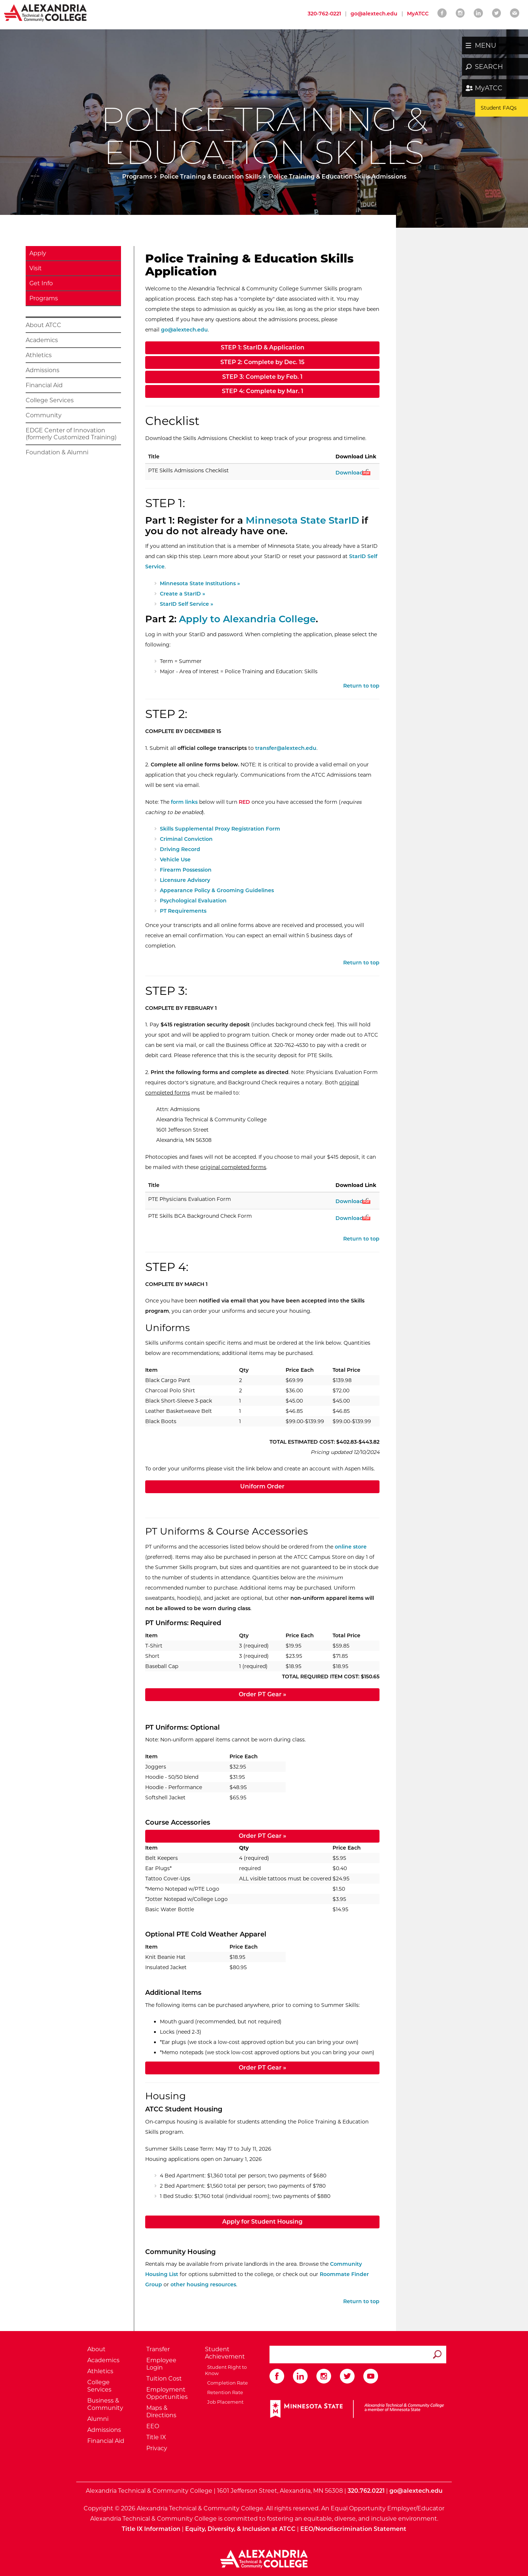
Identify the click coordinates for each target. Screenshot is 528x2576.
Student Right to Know (226, 2370)
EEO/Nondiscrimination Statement (353, 2528)
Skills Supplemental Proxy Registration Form (220, 828)
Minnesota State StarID (302, 520)
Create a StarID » (182, 593)
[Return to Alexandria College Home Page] (45, 12)
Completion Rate (226, 2383)
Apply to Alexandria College (247, 619)
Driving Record (180, 849)
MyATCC (488, 88)
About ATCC (43, 325)
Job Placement (224, 2402)
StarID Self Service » (186, 604)
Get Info (41, 283)
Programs (137, 176)
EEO (152, 2426)
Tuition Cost (164, 2378)
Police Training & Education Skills (210, 176)
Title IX (156, 2437)
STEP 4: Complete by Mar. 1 (262, 391)
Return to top (361, 685)
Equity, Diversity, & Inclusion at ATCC (240, 2528)
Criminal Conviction (186, 839)
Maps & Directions (161, 2411)
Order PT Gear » (262, 1694)
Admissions (42, 370)
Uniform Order (262, 1486)
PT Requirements (183, 911)
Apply (37, 253)
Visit (35, 268)
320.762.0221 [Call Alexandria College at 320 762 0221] (366, 2490)
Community (44, 415)
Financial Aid (44, 385)
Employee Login (161, 2364)
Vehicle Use (175, 859)
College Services (50, 400)
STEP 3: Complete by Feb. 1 (262, 376)
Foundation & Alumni (57, 452)
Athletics (39, 355)
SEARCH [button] (489, 67)
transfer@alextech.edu (285, 748)
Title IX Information (151, 2528)
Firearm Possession (186, 869)
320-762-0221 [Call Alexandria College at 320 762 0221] (324, 13)
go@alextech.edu (184, 329)
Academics (42, 340)
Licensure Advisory (185, 880)
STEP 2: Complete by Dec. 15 (262, 362)
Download (352, 472)
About (96, 2349)
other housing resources (203, 2284)
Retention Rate (224, 2392)
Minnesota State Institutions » (200, 583)
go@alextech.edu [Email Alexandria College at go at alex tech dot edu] (374, 13)
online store (351, 1546)
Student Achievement (225, 2353)
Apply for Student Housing (262, 2221)
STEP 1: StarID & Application (262, 347)
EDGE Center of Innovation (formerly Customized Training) (71, 434)
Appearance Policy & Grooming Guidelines (217, 890)
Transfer (158, 2349)
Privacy (156, 2448)
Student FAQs (499, 108)
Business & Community (105, 2404)
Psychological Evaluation (193, 900)
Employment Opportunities (167, 2393)
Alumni (98, 2418)
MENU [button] (485, 45)
